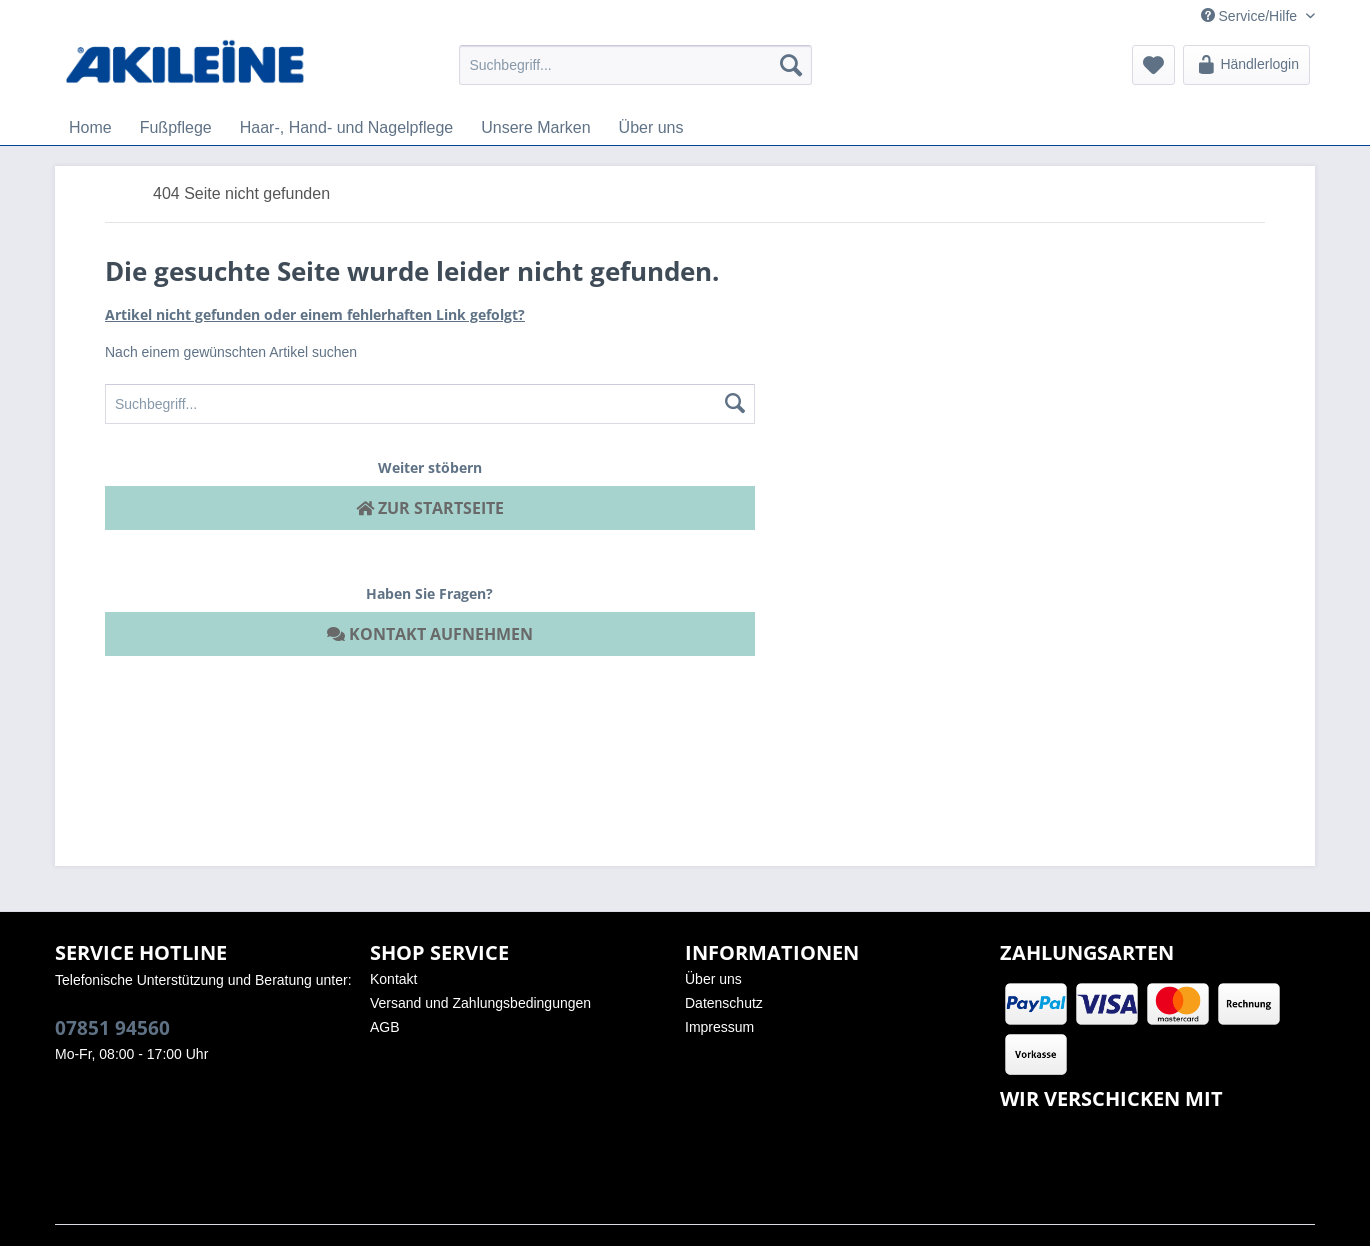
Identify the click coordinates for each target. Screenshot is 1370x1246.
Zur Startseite (430, 508)
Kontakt (393, 979)
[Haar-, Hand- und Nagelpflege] (346, 128)
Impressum (719, 1027)
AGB (385, 1027)
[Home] (90, 128)
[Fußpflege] (176, 128)
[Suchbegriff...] (635, 65)
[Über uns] (651, 128)
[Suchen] (791, 65)
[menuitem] (635, 65)
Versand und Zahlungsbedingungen (480, 1003)
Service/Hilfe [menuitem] (1251, 16)
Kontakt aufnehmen (430, 634)
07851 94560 (112, 1028)
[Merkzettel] (1153, 65)
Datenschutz (724, 1003)
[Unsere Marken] (535, 128)
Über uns (713, 979)
